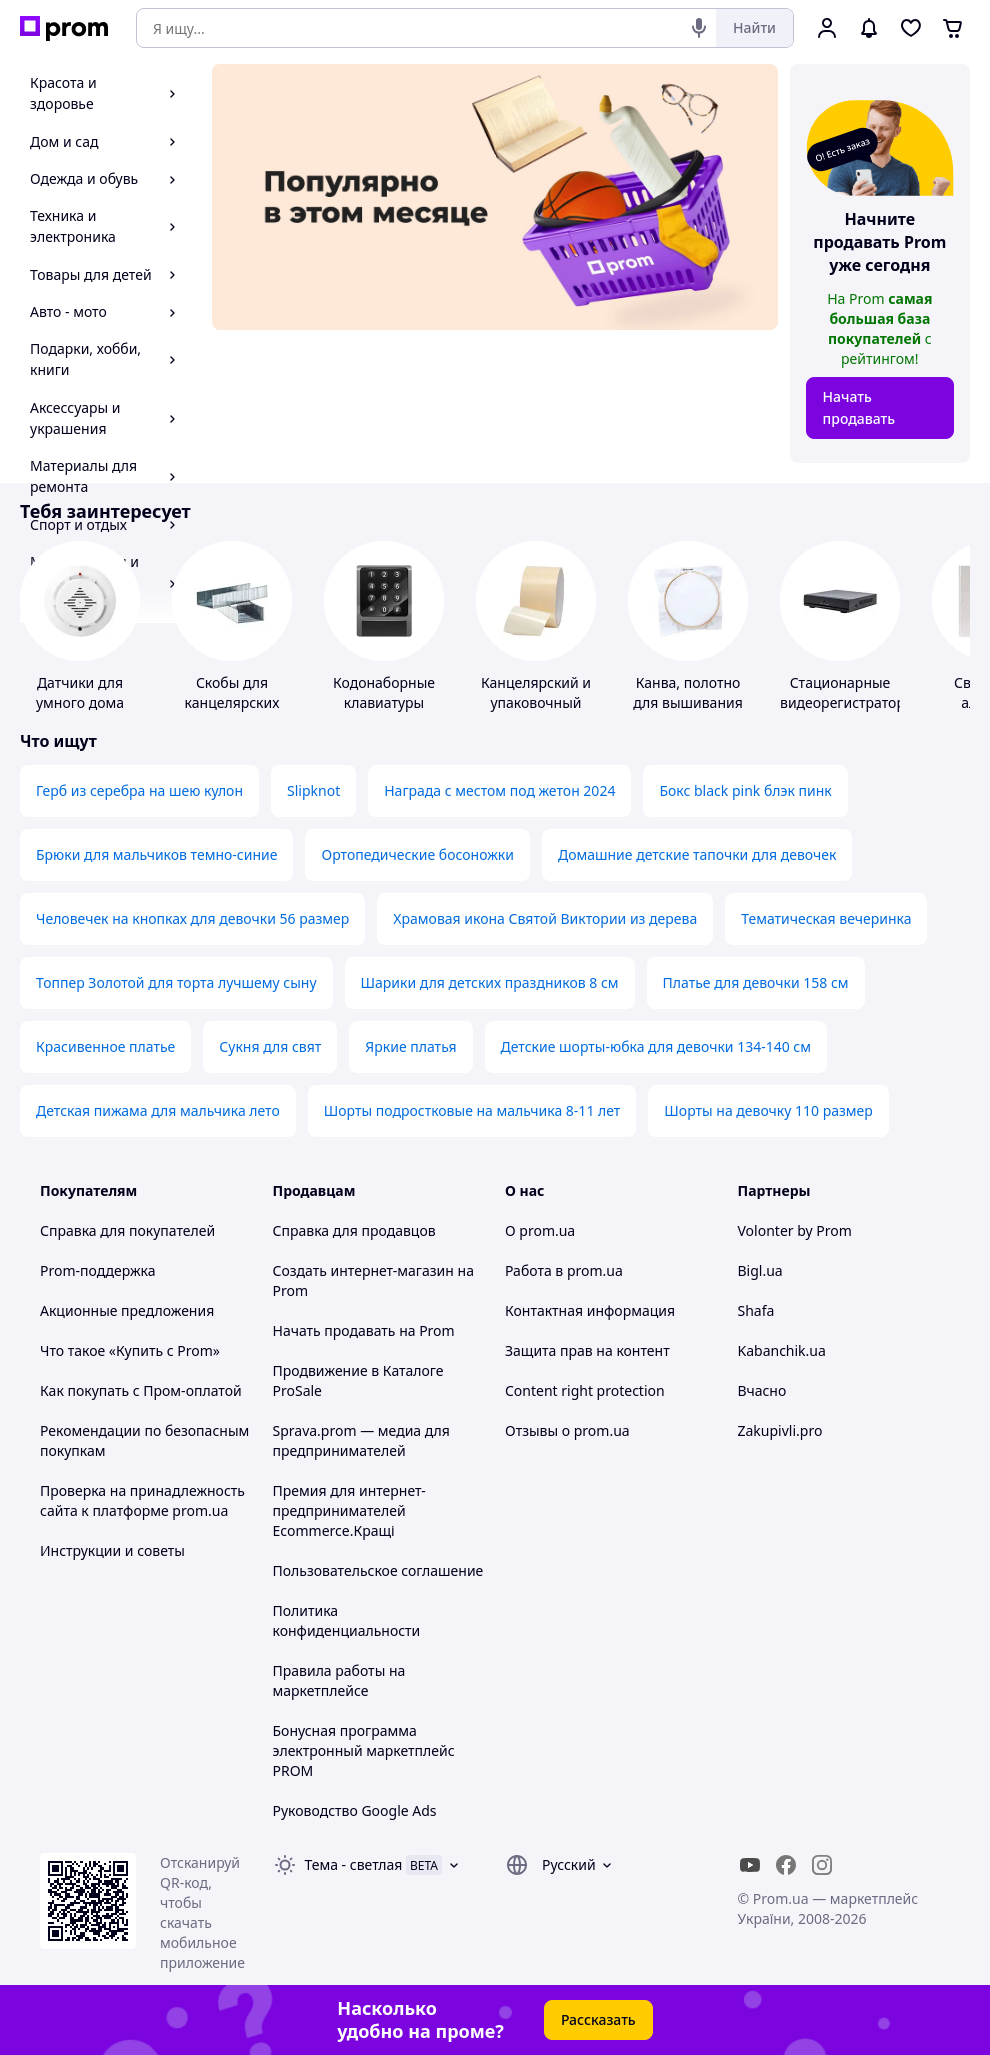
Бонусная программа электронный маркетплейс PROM (364, 1750)
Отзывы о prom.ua (567, 1430)
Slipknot (313, 790)
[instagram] (822, 1865)
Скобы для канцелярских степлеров (232, 702)
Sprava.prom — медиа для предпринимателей (361, 1440)
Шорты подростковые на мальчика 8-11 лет (472, 1110)
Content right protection (585, 1390)
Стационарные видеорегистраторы (848, 692)
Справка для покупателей (127, 1230)
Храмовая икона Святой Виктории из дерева (545, 918)
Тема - (354, 1864)
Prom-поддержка (98, 1270)
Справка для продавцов (354, 1230)
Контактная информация (590, 1310)
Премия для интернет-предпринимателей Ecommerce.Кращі (349, 1510)
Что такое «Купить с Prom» (130, 1350)
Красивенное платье (105, 1046)
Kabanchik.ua (782, 1350)
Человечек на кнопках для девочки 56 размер (192, 918)
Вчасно (762, 1390)
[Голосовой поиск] (699, 28)
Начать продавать (859, 407)
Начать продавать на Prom (364, 1330)
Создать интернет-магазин (363, 1270)
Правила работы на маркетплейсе (339, 1680)
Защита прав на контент (587, 1350)
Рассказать (598, 2019)
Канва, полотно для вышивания (688, 692)
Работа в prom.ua (564, 1270)
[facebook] (786, 1865)
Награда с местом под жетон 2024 (499, 790)
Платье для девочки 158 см (756, 982)
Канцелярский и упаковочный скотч (536, 702)
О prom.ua (540, 1230)
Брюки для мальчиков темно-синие (156, 854)
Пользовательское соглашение (378, 1570)
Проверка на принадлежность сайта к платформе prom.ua (142, 1500)
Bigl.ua (760, 1270)
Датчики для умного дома (80, 692)
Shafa (756, 1310)
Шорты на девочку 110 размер (768, 1110)
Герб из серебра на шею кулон (139, 790)
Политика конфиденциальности (347, 1620)
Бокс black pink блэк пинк (745, 790)
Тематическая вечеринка (826, 918)
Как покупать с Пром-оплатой (141, 1390)
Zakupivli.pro (780, 1430)
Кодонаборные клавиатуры (384, 692)
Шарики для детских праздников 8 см (490, 982)
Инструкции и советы (112, 1550)
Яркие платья (410, 1046)
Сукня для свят (270, 1046)
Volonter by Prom (795, 1230)
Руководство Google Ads (355, 1810)
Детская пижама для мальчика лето (158, 1110)
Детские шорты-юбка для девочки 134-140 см (656, 1046)
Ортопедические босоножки (417, 854)
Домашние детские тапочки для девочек (697, 854)
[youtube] (750, 1865)
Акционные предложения (127, 1310)
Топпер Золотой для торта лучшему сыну (176, 982)
